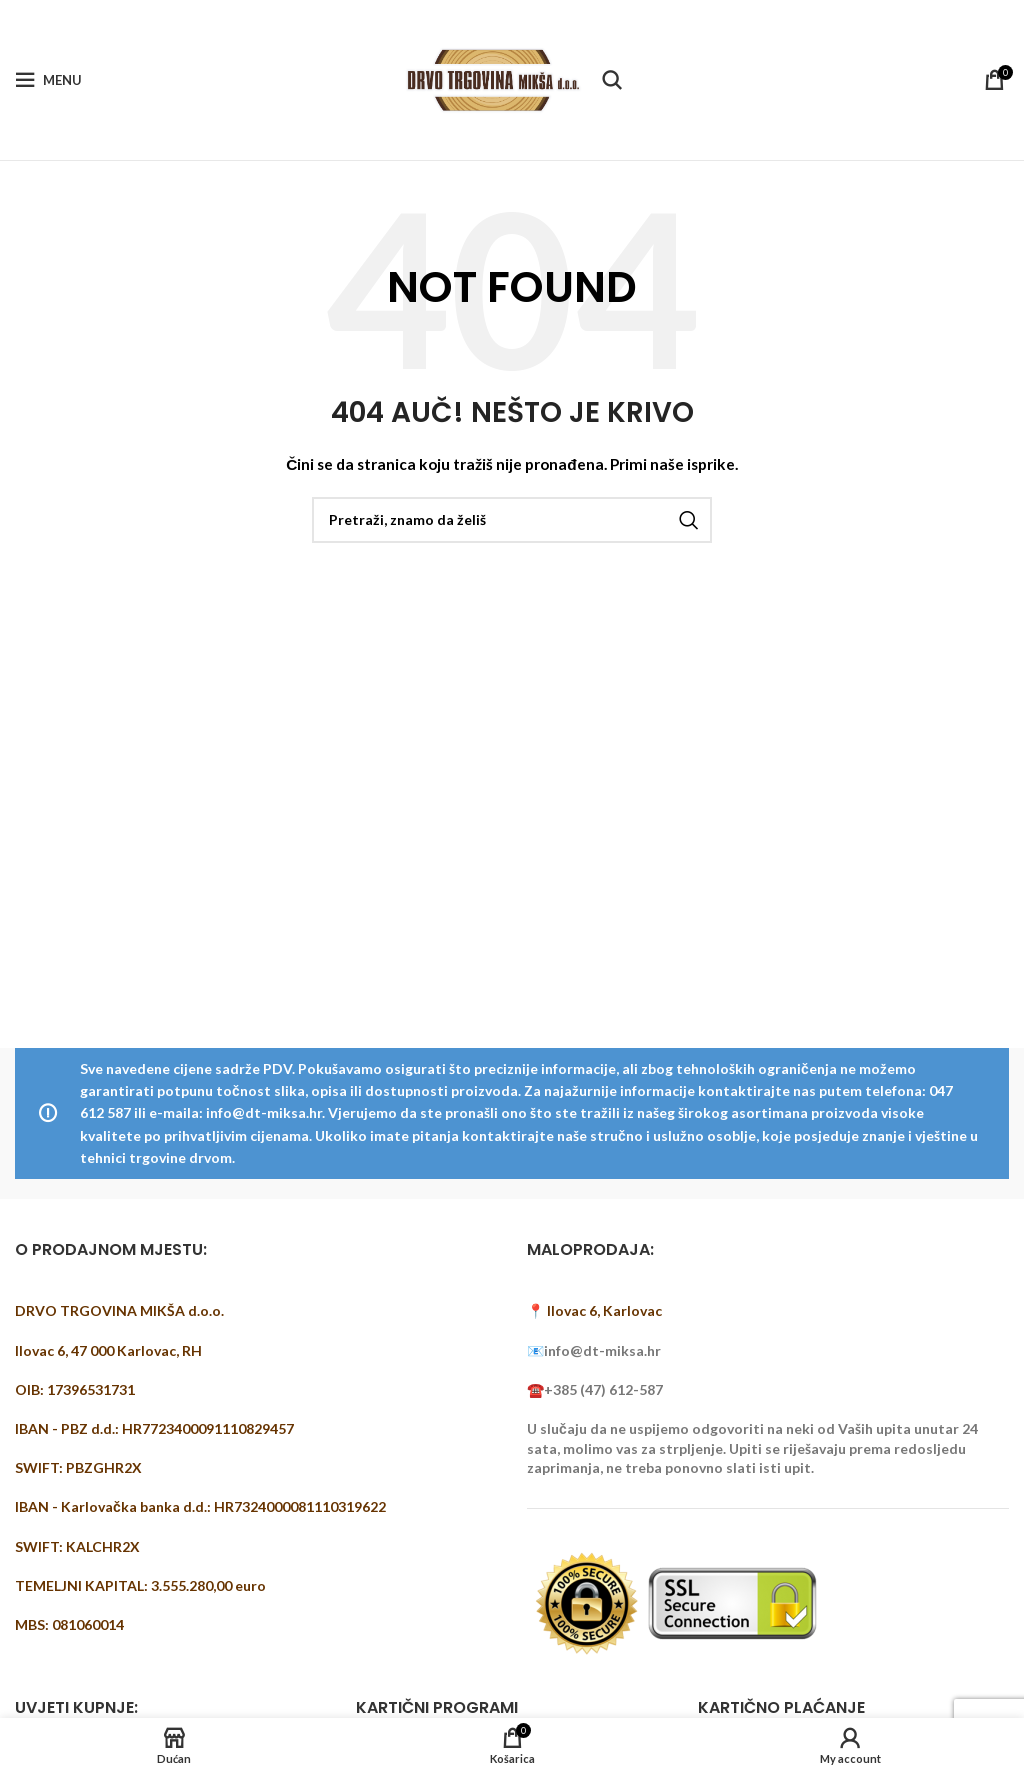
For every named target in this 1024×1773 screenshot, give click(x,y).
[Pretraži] (612, 80)
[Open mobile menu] (48, 80)
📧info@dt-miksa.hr (594, 1350)
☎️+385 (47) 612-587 (595, 1389)
